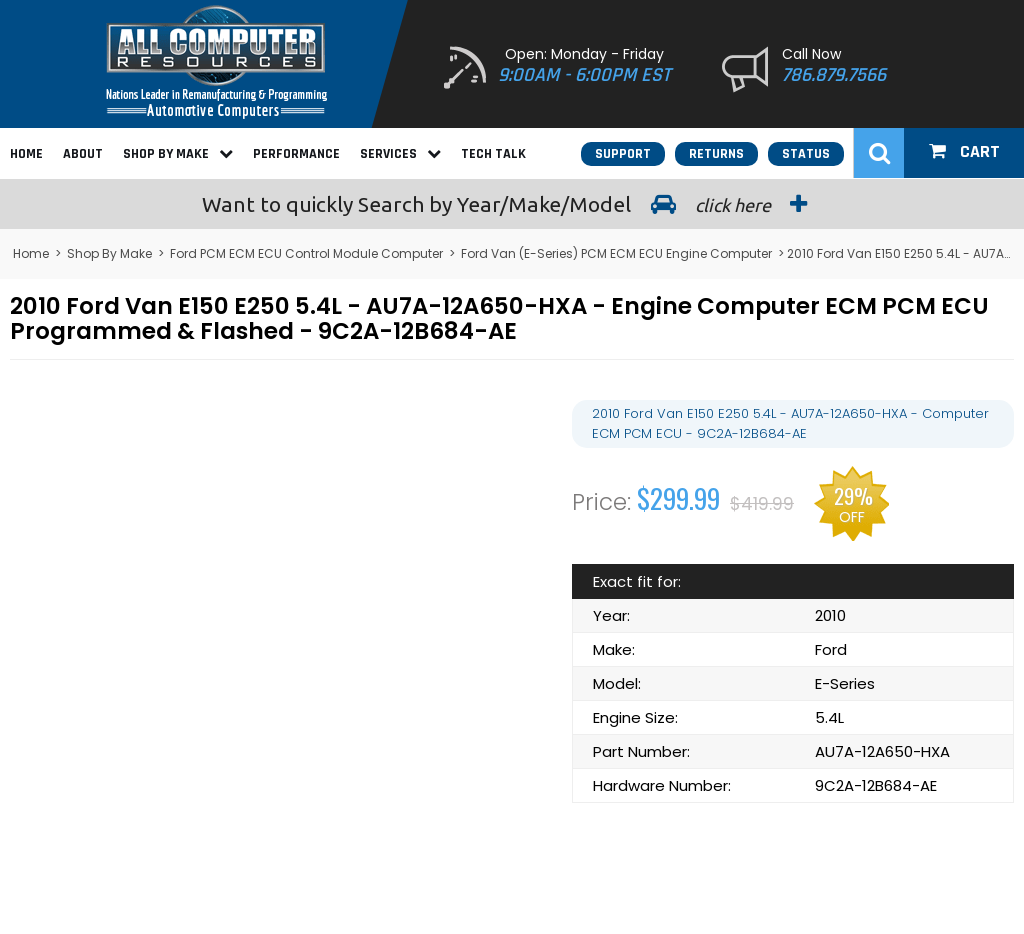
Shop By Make (178, 154)
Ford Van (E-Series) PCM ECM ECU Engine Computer (616, 253)
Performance (296, 154)
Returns (716, 154)
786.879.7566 (834, 75)
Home (26, 154)
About (83, 154)
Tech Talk (493, 154)
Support (623, 154)
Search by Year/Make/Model (512, 204)
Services (400, 154)
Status (806, 154)
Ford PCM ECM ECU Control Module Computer (306, 253)
